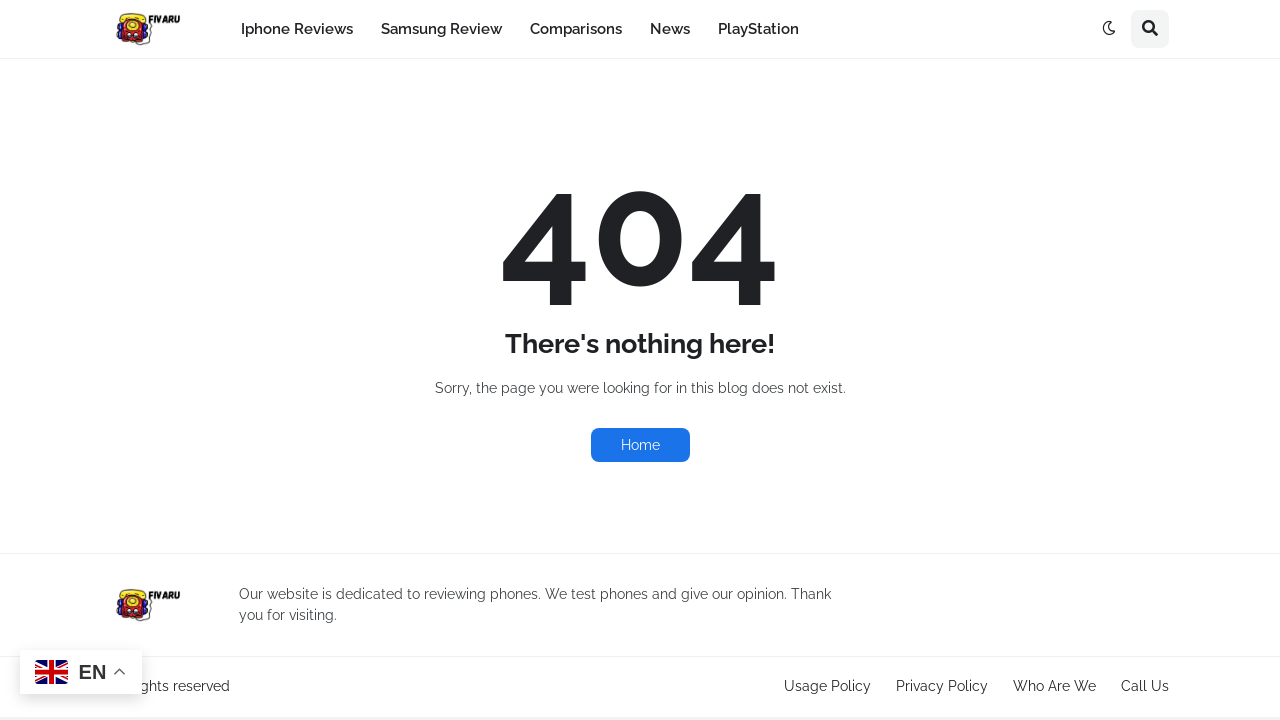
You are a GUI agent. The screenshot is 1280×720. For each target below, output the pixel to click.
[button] (1109, 29)
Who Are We (1054, 686)
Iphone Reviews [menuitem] (297, 29)
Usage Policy (827, 686)
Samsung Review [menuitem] (441, 29)
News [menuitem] (670, 29)
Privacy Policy (942, 686)
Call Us (1145, 686)
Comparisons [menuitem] (576, 29)
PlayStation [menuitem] (758, 29)
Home (640, 445)
